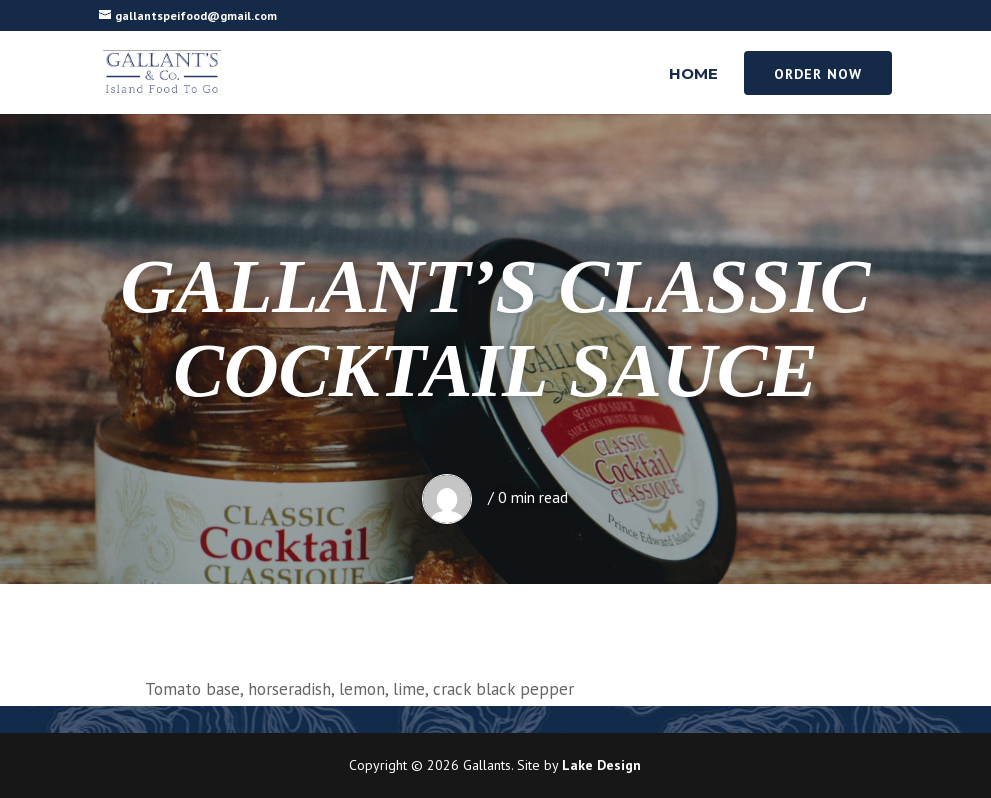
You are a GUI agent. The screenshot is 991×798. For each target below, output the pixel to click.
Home (693, 75)
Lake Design (601, 765)
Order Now (818, 74)
